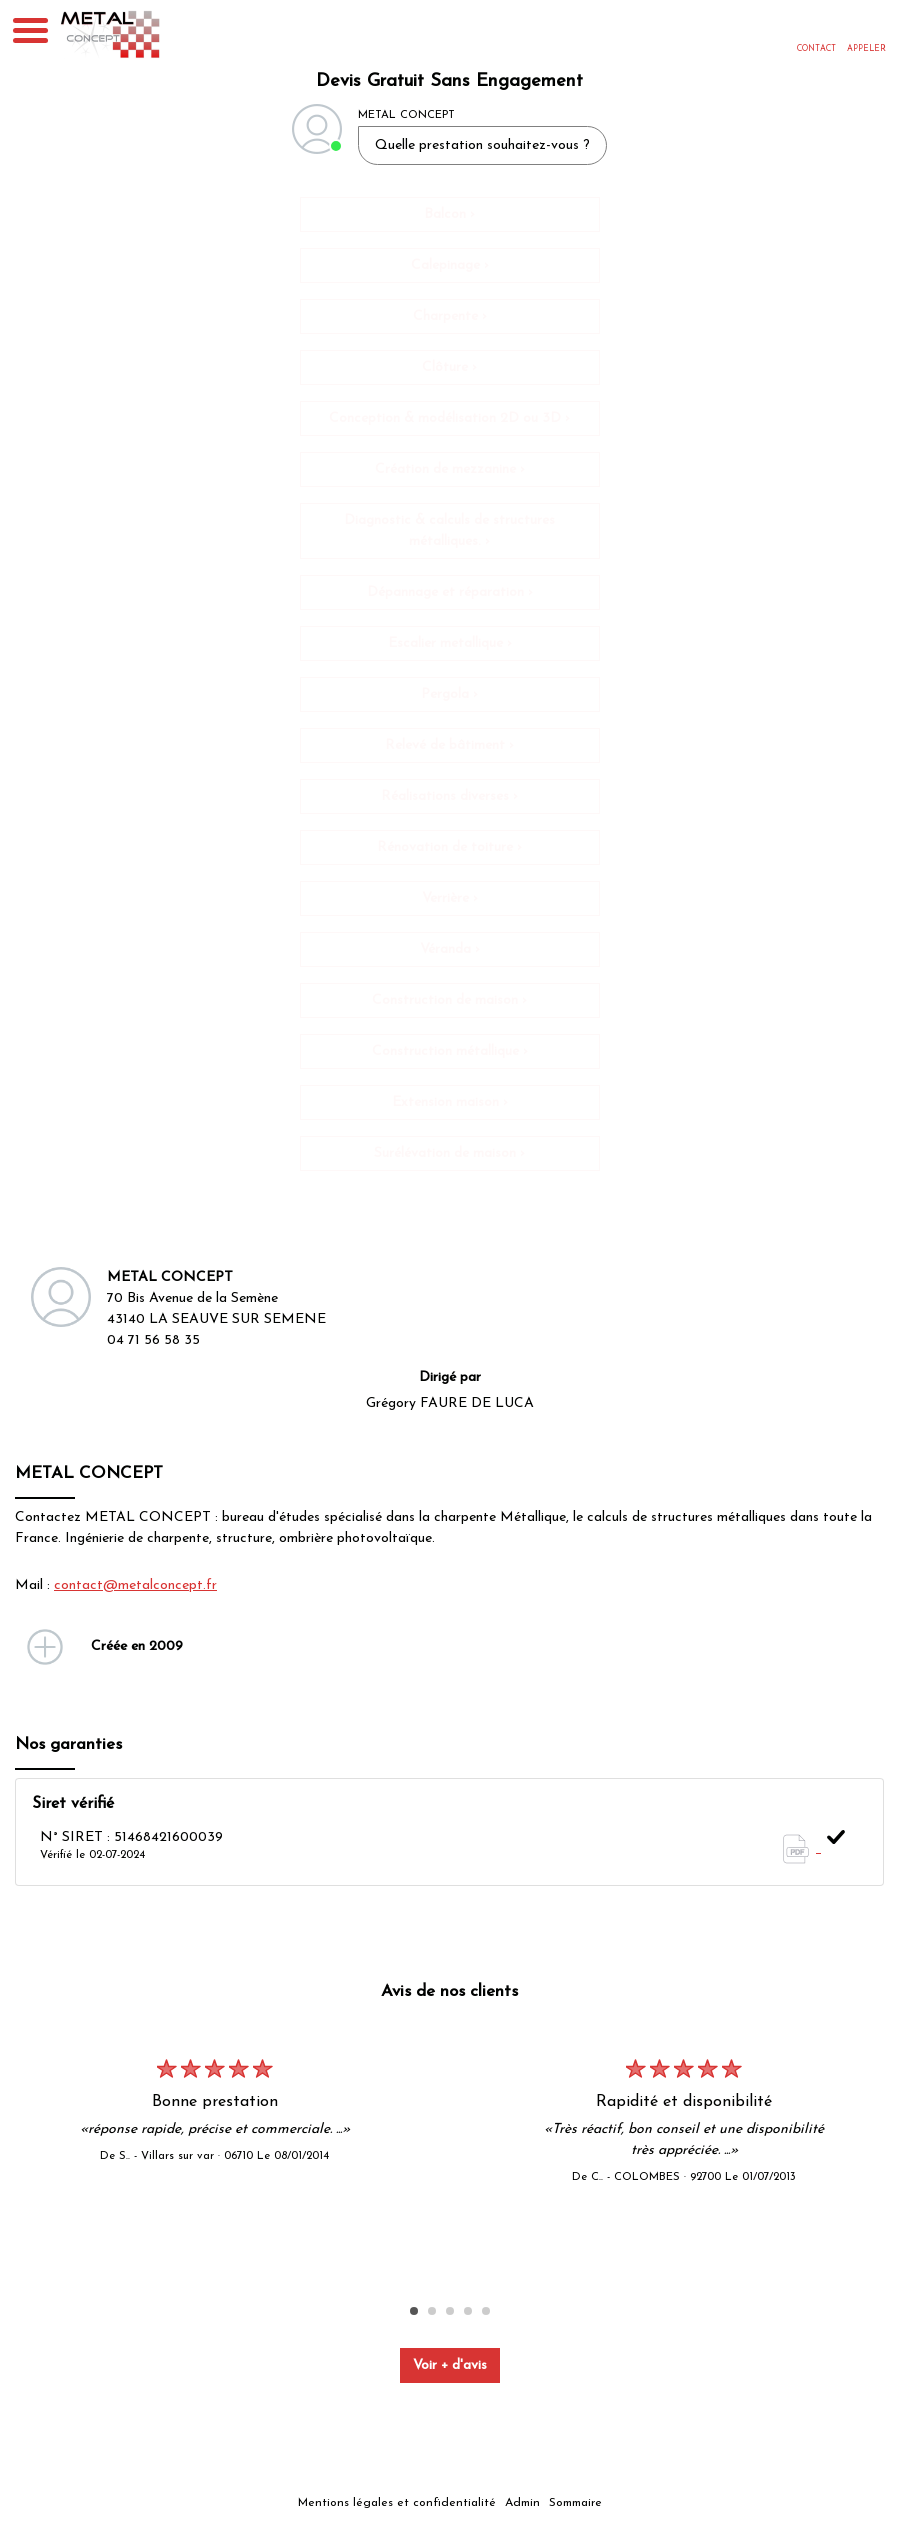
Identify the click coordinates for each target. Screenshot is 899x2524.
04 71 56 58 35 (153, 1340)
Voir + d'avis (450, 2365)
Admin (522, 2503)
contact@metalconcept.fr (135, 1585)
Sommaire (575, 2503)
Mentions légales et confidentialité (397, 2503)
